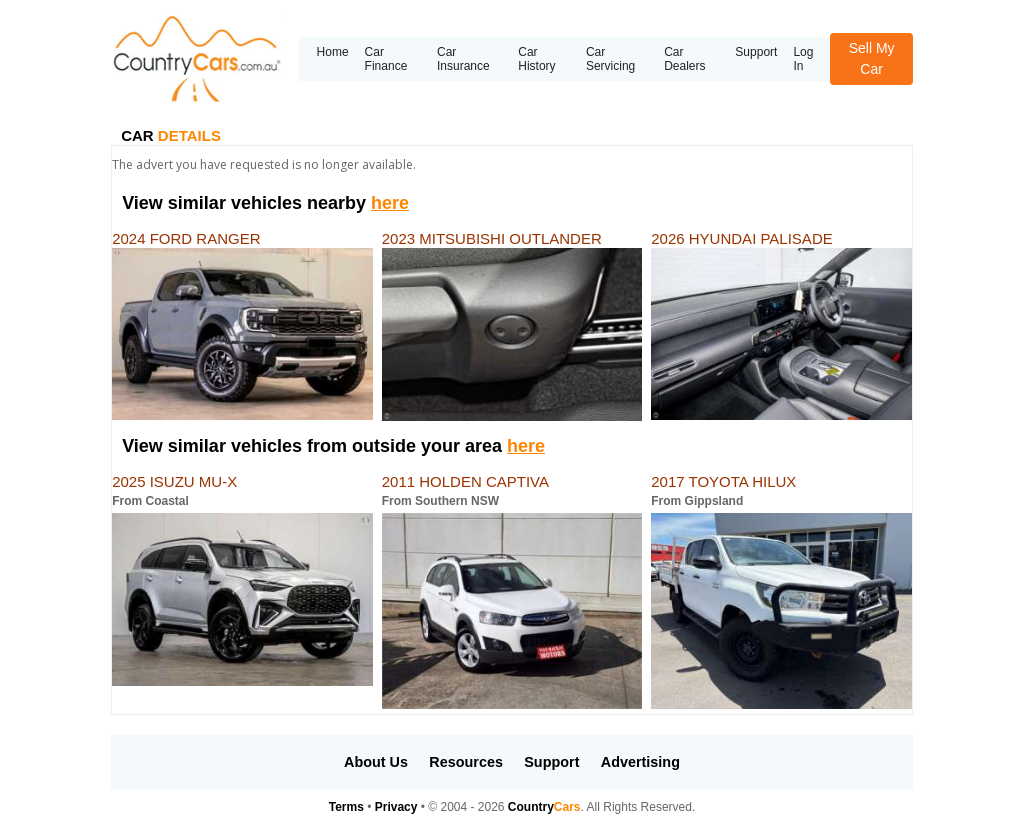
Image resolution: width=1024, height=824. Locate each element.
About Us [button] (376, 762)
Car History (536, 59)
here (390, 203)
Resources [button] (466, 762)
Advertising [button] (640, 762)
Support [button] (551, 762)
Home (333, 52)
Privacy (396, 807)
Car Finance (386, 59)
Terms (346, 807)
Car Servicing (610, 59)
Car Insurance (463, 59)
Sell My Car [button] (872, 58)
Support (756, 52)
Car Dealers (684, 59)
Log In (803, 59)
